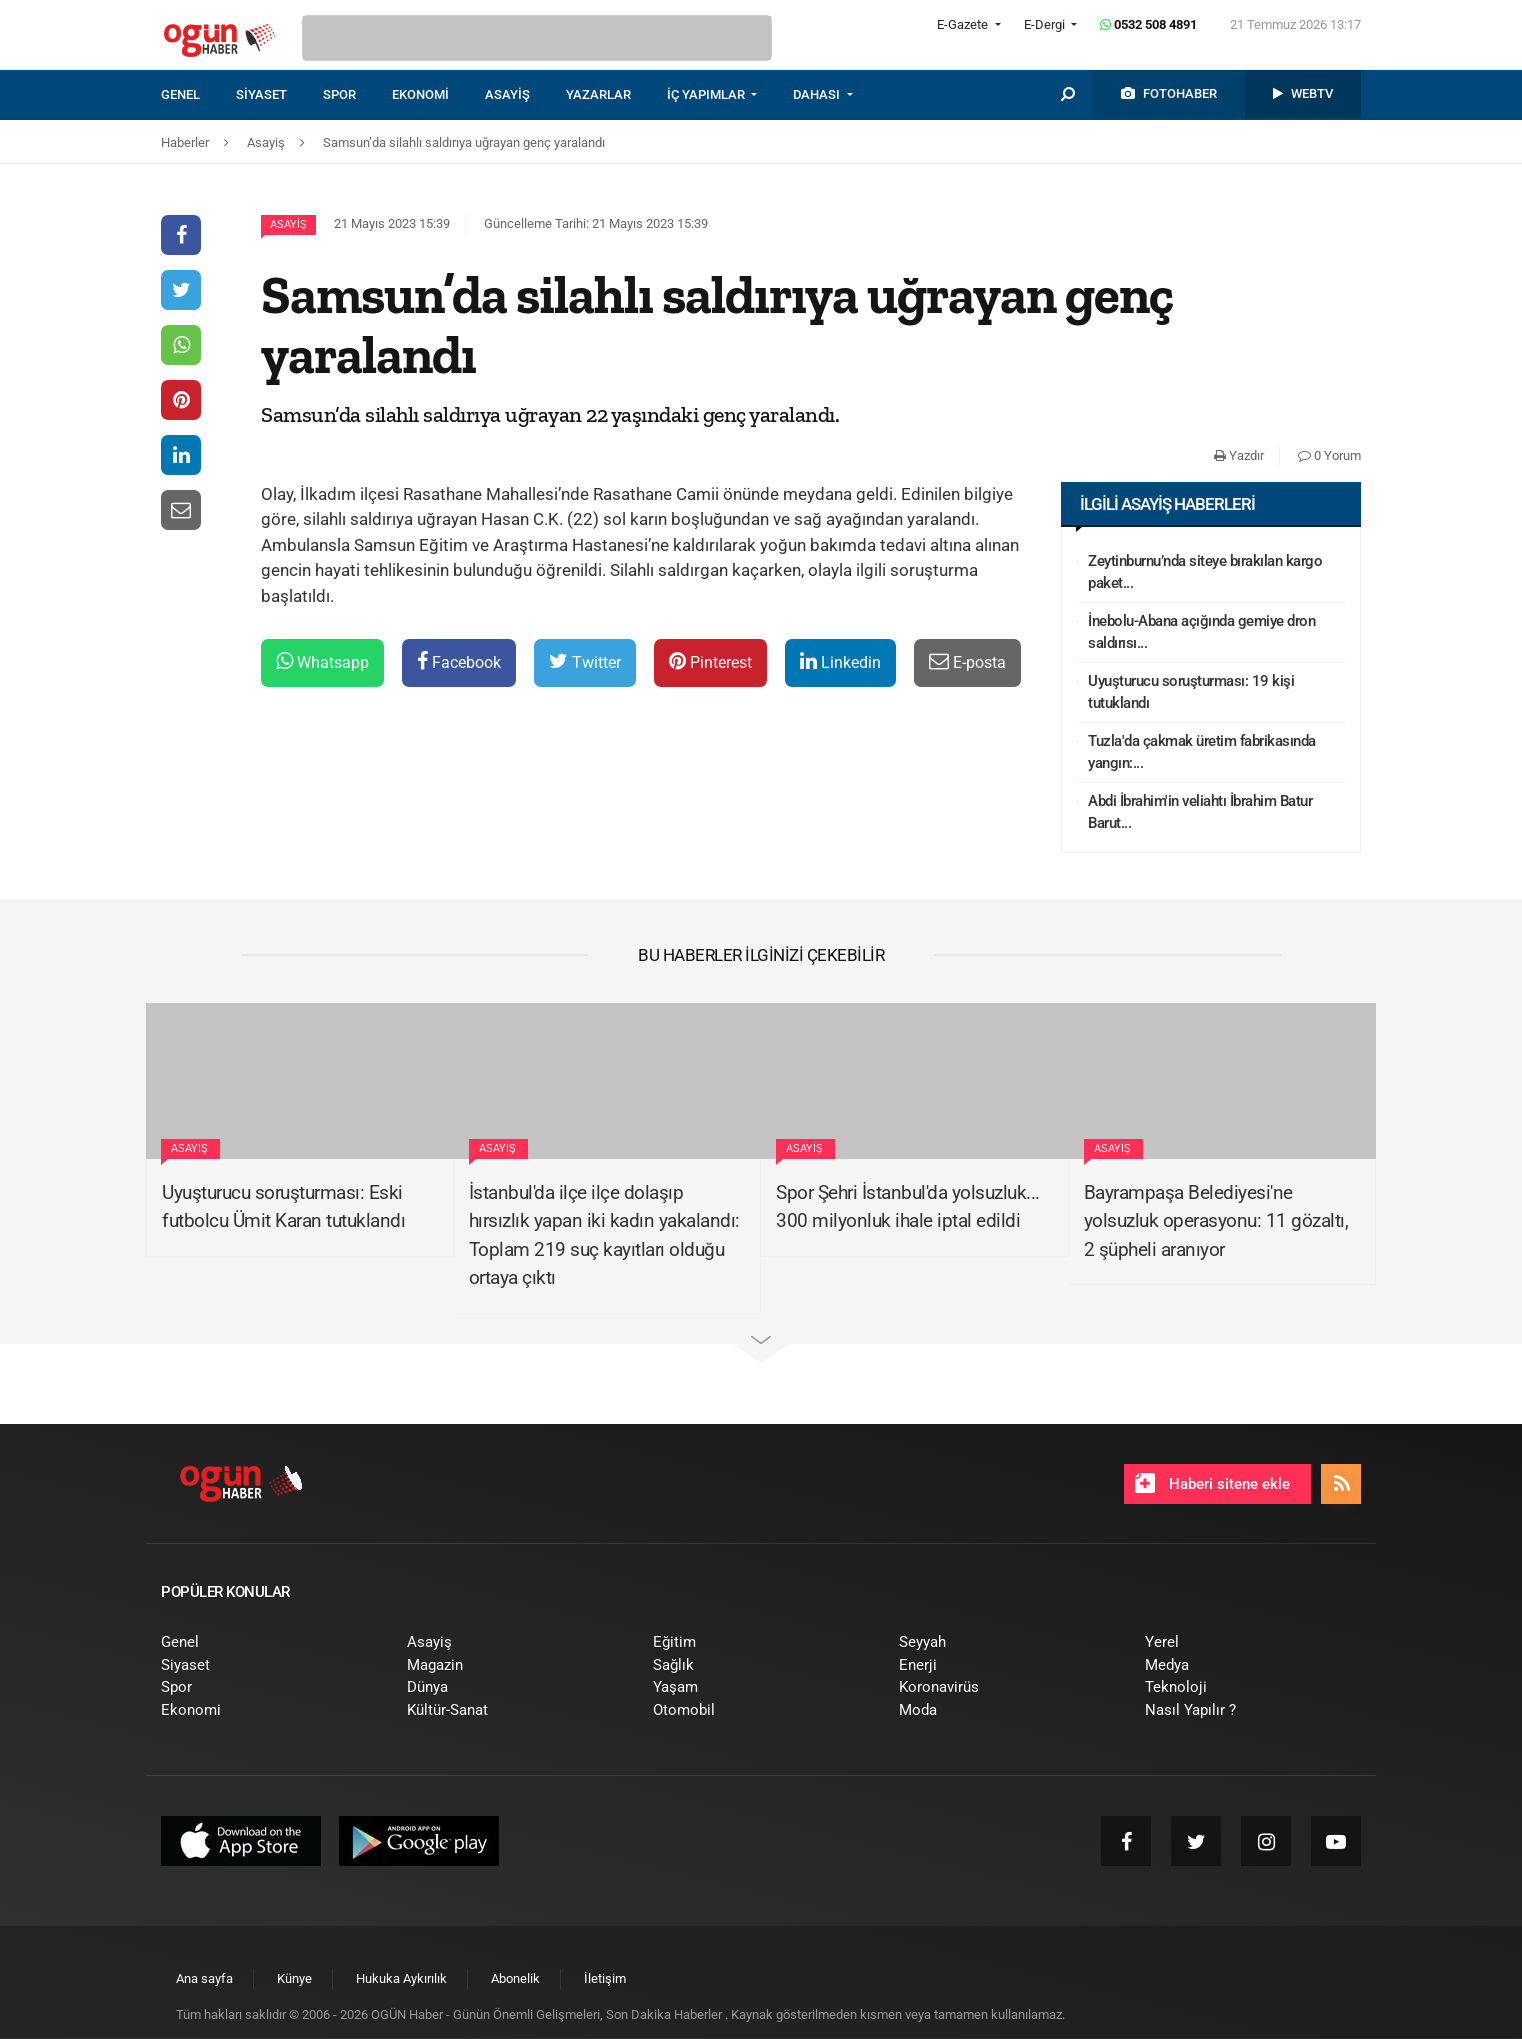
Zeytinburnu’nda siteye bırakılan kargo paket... (1205, 572)
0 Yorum (1329, 455)
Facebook (459, 661)
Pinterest (710, 661)
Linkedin (840, 661)
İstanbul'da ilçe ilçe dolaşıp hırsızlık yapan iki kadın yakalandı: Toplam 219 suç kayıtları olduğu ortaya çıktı (604, 1235)
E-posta (967, 661)
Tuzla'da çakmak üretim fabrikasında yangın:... (1202, 752)
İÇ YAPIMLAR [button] (707, 94)
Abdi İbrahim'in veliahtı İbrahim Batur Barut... (1200, 812)
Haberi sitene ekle (1212, 1483)
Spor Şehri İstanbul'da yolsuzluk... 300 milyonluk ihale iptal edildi (908, 1207)
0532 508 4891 (1148, 24)
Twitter (585, 661)
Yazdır (1239, 455)
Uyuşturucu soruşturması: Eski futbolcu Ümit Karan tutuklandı (283, 1207)
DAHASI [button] (818, 94)
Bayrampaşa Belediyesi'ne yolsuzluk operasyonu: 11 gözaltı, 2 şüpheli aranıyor (1216, 1221)
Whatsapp (322, 661)
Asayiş (288, 224)
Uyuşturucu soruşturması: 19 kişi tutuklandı (1191, 692)
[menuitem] (198, 95)
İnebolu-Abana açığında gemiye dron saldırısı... (1201, 632)
